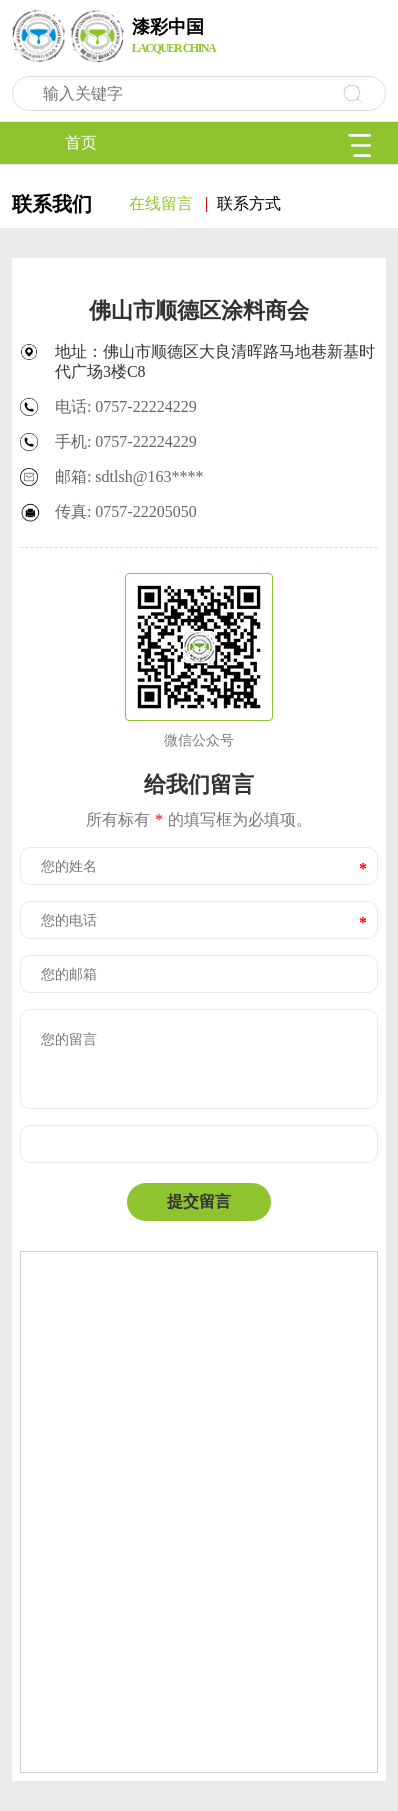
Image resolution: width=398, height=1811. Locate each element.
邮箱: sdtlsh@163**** (129, 476)
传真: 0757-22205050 (126, 511)
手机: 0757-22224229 (126, 441)
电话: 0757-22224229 (126, 406)
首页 (81, 142)
